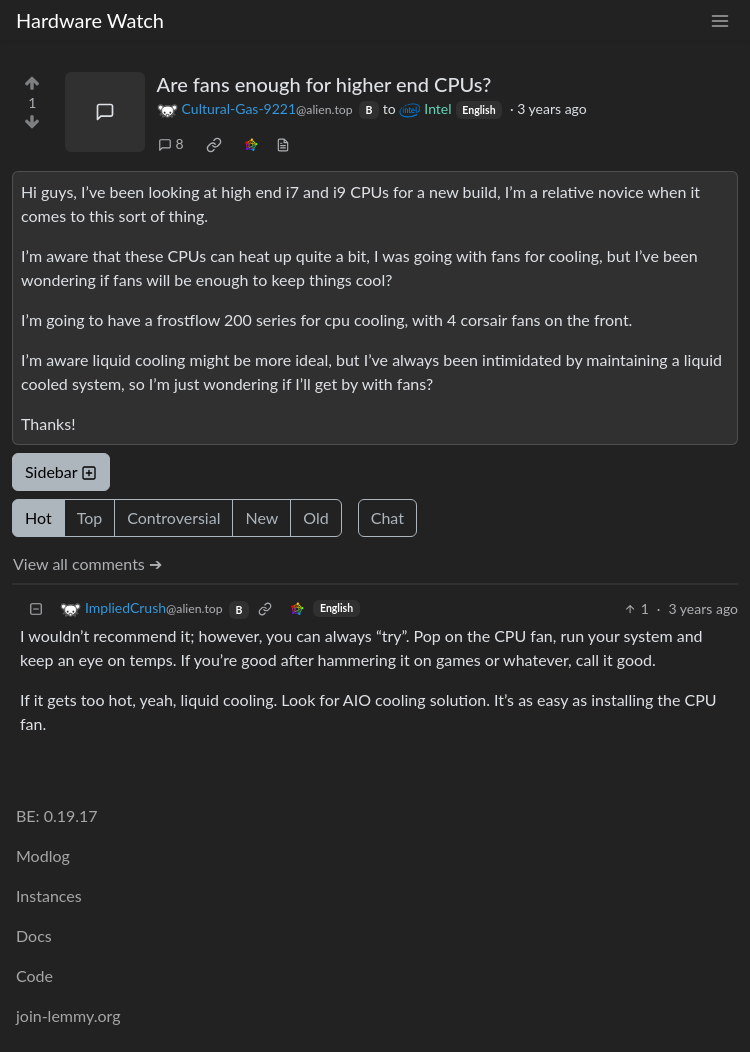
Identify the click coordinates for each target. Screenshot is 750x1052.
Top (90, 517)
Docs (34, 935)
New (261, 517)
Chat (387, 517)
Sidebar (61, 471)
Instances (49, 895)
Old (315, 517)
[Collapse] (36, 608)
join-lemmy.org (68, 1015)
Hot (38, 517)
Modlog (43, 855)
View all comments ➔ (87, 563)
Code (34, 975)
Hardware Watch (90, 20)
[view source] (283, 143)
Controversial (173, 517)
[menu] (720, 20)
